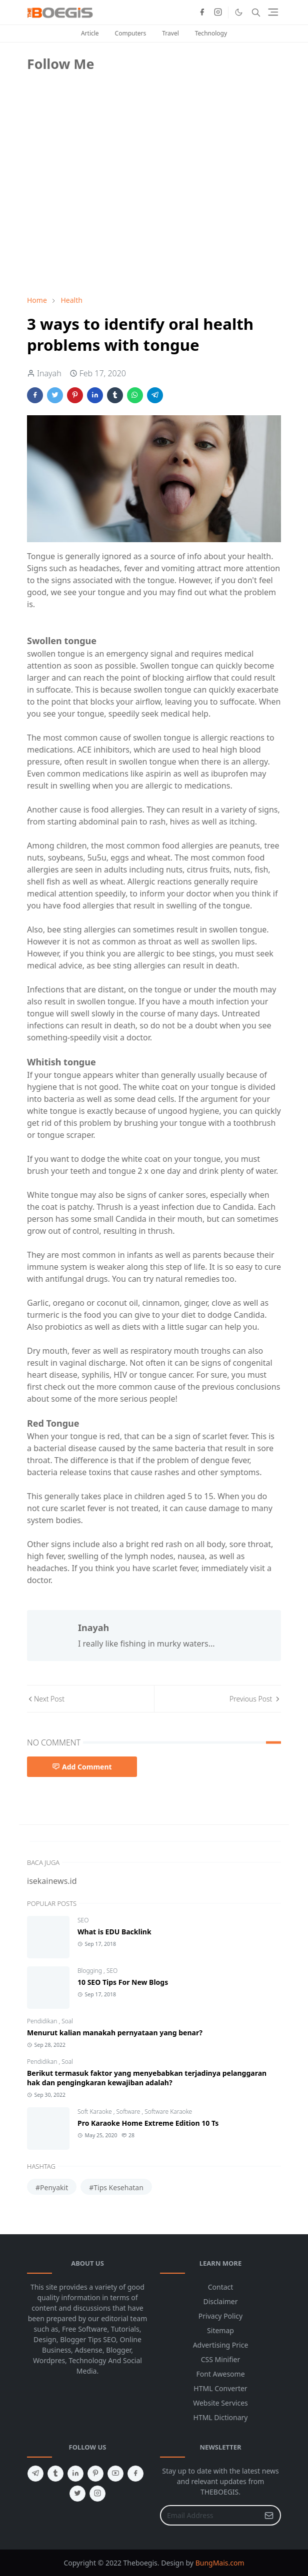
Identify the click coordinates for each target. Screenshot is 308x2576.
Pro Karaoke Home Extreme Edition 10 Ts (148, 2123)
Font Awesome (220, 2374)
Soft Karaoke (96, 2111)
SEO (83, 1920)
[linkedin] (76, 2474)
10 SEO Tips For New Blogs (123, 1982)
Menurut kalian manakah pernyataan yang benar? (114, 2032)
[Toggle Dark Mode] (238, 12)
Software (129, 2111)
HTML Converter (220, 2388)
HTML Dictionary (221, 2417)
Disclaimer (220, 2301)
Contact (221, 2287)
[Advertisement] (102, 217)
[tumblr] (56, 2474)
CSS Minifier (220, 2359)
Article (90, 33)
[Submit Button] (269, 2515)
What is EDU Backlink (115, 1931)
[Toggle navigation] (273, 12)
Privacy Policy (220, 2316)
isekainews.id (52, 1880)
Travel (170, 33)
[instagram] (218, 12)
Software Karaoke (168, 2111)
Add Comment (82, 1766)
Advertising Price (220, 2345)
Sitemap (220, 2330)
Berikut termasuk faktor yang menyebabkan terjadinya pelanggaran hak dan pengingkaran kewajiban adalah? (146, 2077)
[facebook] (202, 12)
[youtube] (116, 2474)
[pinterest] (96, 2474)
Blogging (91, 1970)
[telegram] (36, 2474)
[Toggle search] (256, 12)
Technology (211, 33)
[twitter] (78, 2494)
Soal (67, 2021)
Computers (130, 33)
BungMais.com (220, 2563)
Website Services (220, 2403)
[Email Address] (209, 2515)
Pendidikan (42, 2021)
